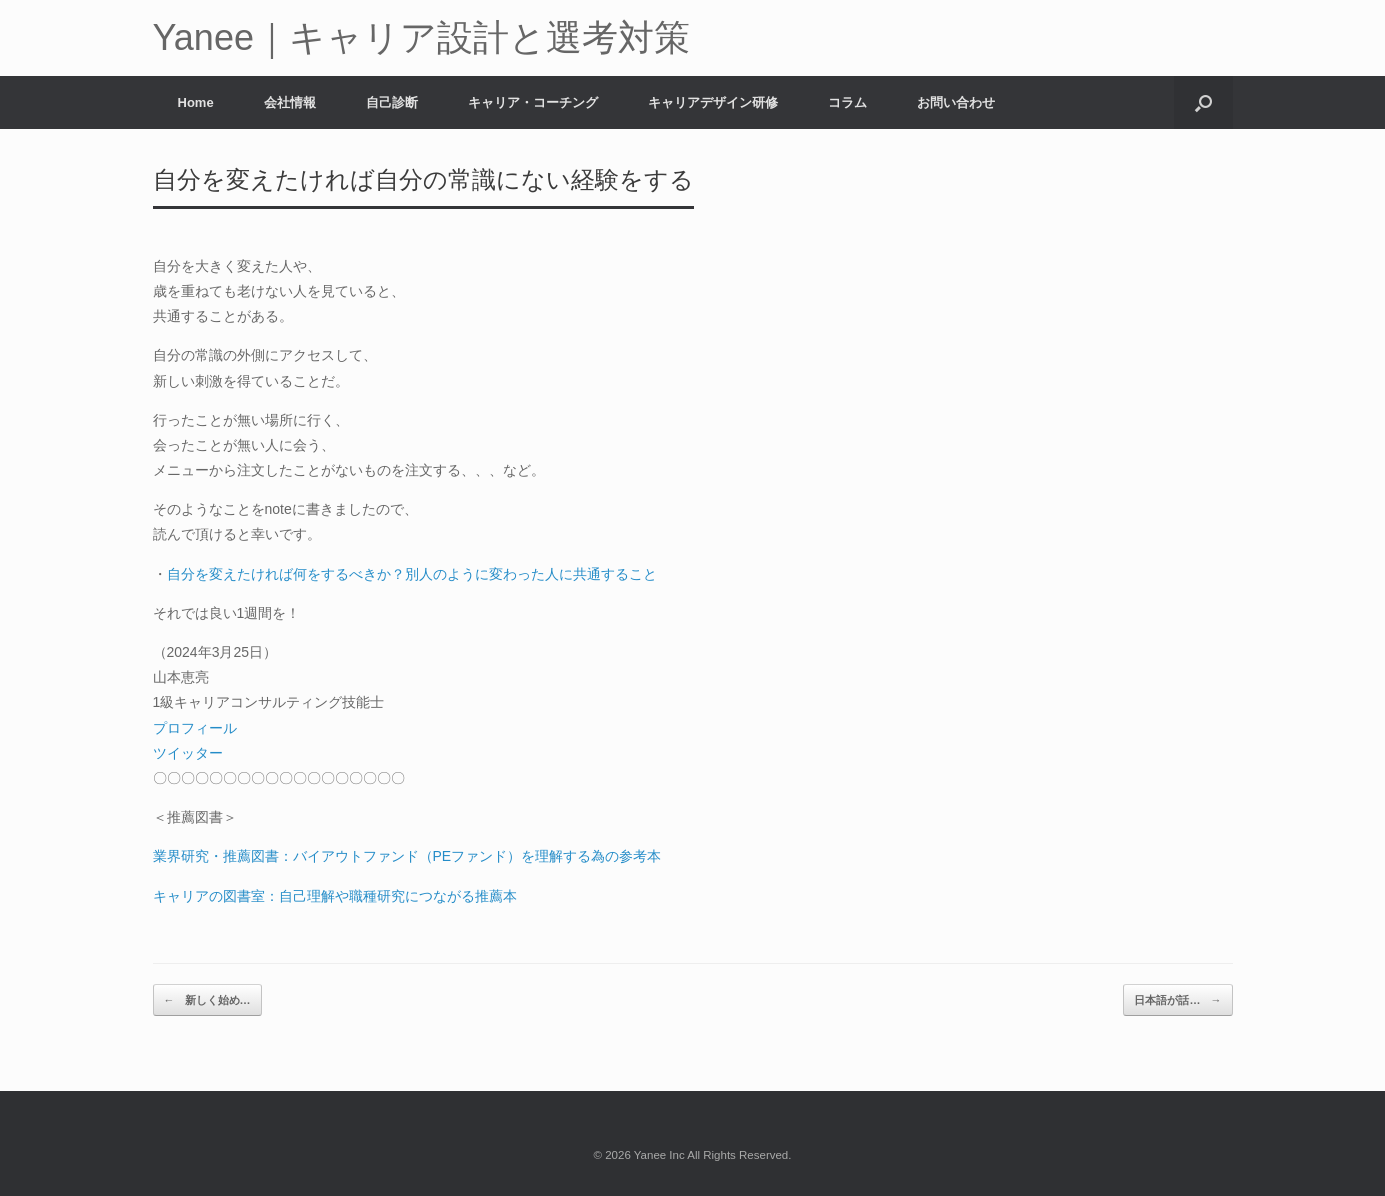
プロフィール (195, 728)
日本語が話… (1177, 1000)
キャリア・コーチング (533, 102)
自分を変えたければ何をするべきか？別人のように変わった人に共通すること (412, 574)
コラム (847, 102)
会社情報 (290, 102)
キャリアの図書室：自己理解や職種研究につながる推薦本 (335, 896)
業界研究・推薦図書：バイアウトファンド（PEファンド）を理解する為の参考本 (407, 856)
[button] (1203, 102)
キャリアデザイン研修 (713, 102)
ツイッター (188, 753)
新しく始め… (207, 1000)
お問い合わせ (956, 102)
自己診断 (392, 102)
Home (196, 102)
